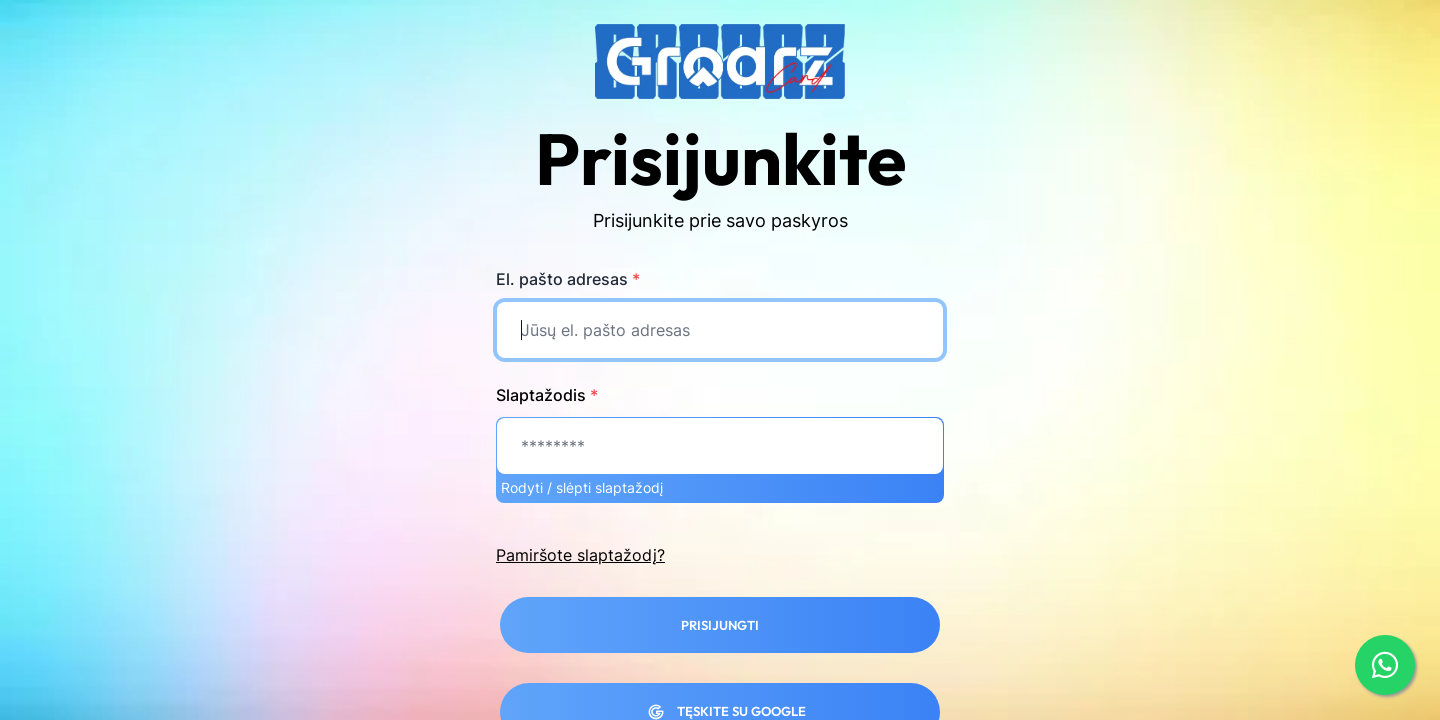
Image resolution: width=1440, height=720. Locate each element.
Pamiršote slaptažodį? (580, 555)
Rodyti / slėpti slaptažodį (582, 487)
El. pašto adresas (568, 279)
